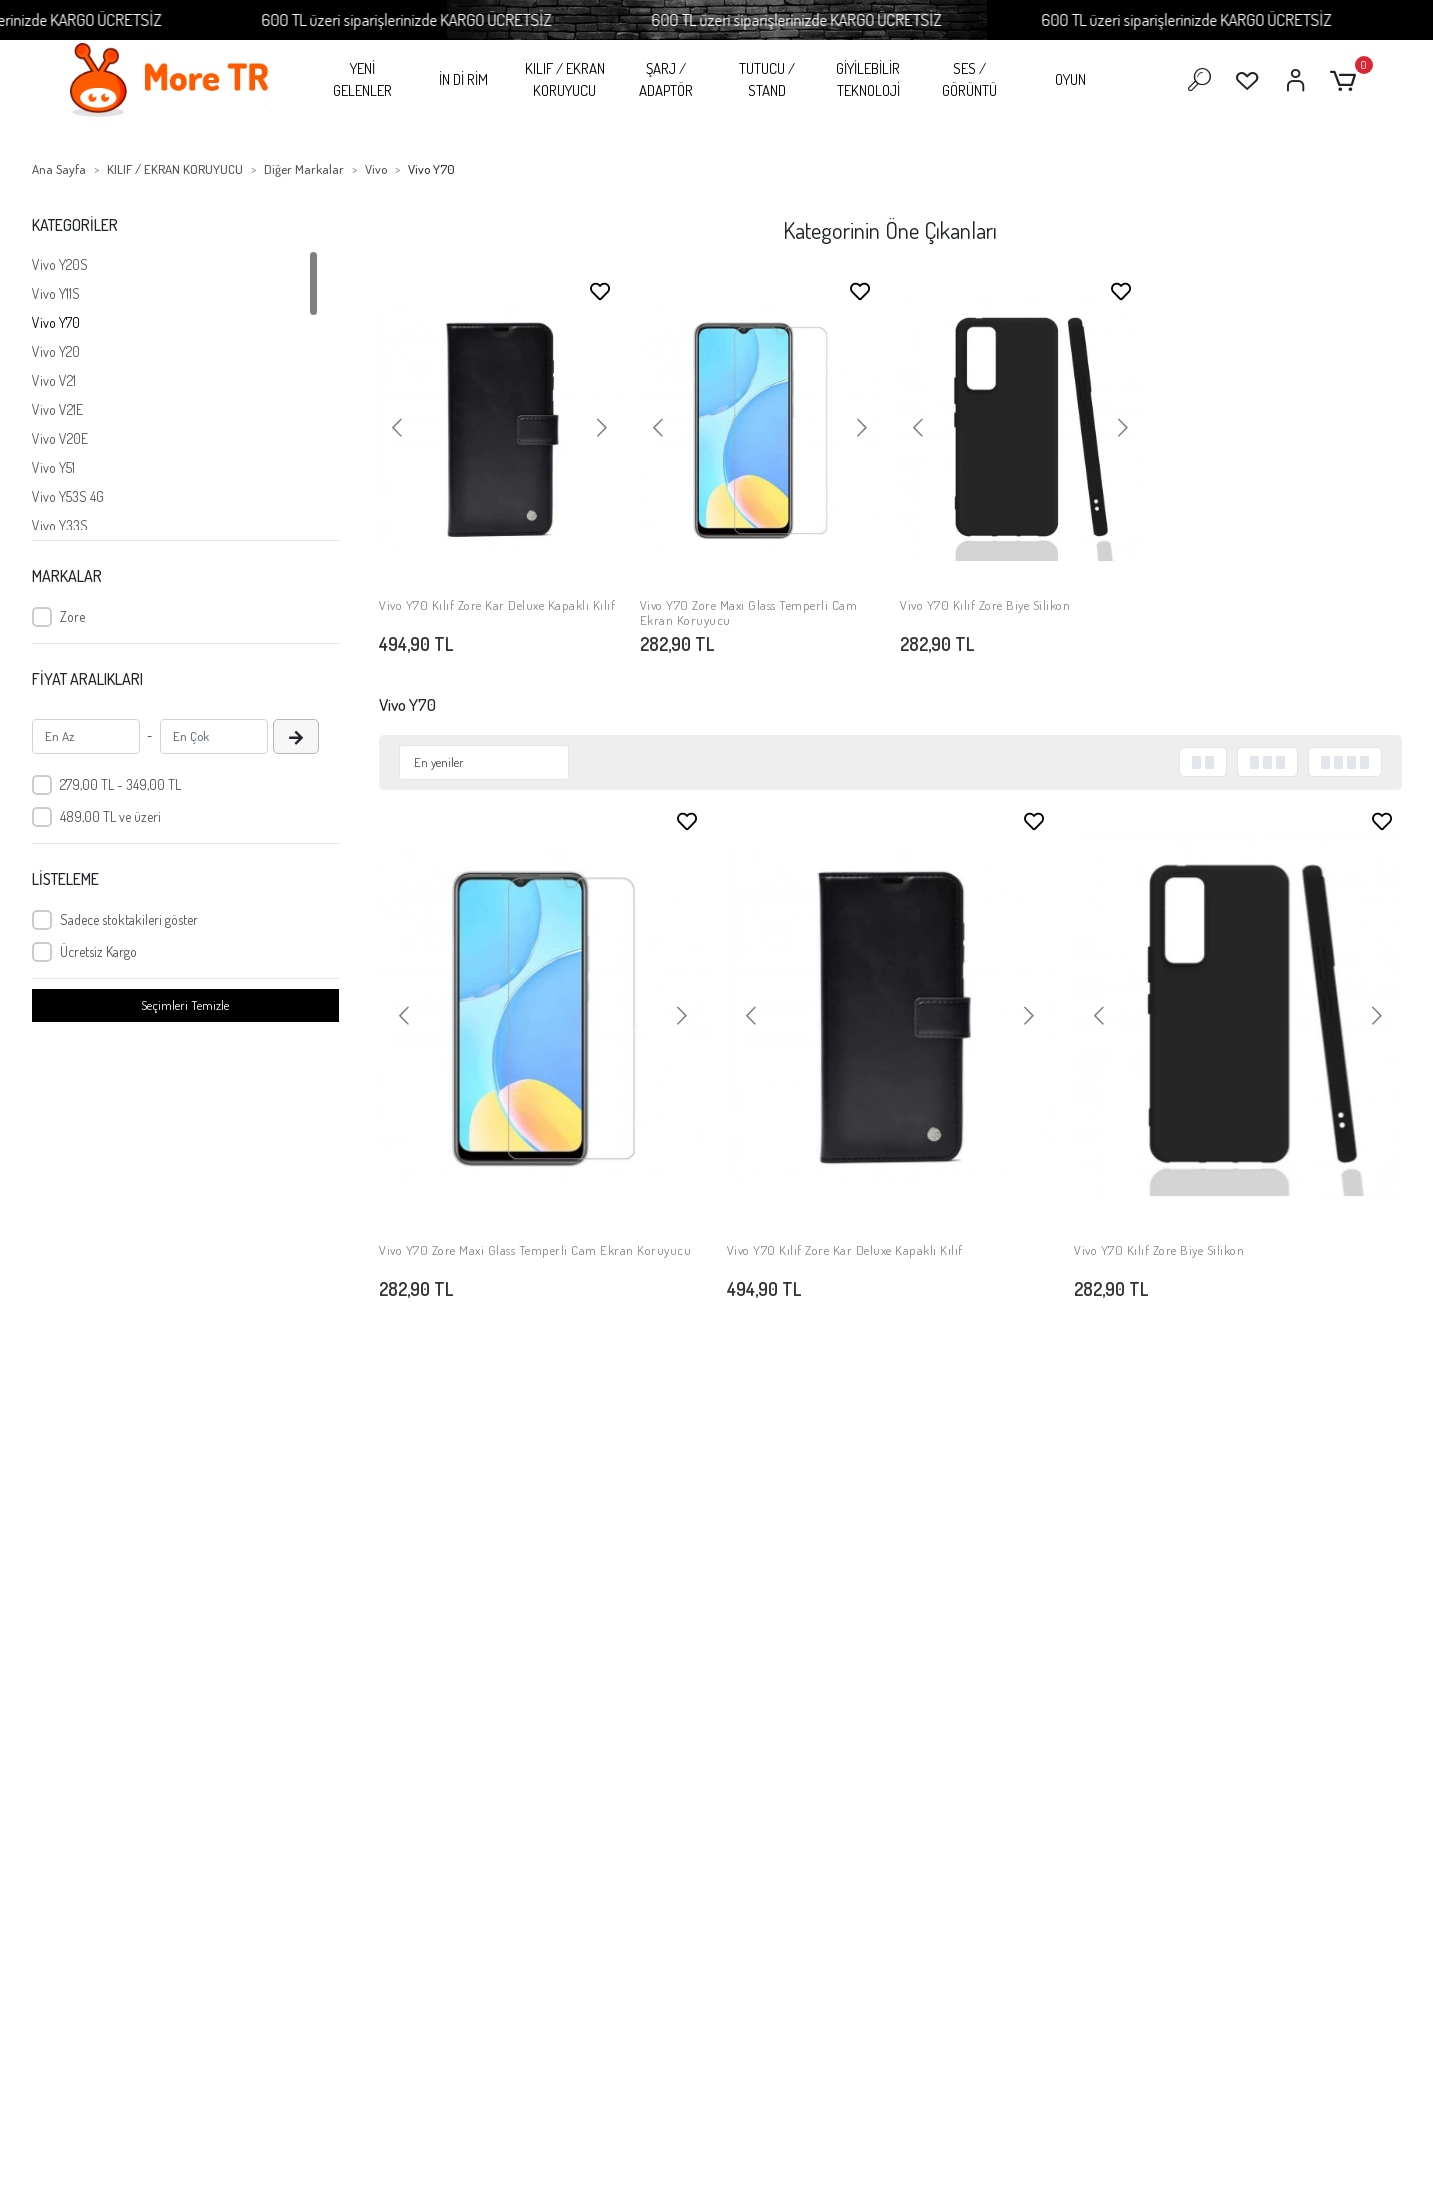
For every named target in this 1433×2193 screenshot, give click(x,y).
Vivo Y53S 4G (68, 496)
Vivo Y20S (60, 264)
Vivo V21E (57, 409)
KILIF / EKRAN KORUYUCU (565, 80)
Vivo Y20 (56, 351)
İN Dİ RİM (463, 79)
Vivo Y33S (60, 525)
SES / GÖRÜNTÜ (969, 80)
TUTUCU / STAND (767, 80)
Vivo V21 (54, 380)
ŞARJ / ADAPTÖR (666, 80)
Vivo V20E (60, 438)
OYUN (1070, 79)
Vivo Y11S (56, 293)
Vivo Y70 (56, 322)
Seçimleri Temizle (185, 1005)
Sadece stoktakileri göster (129, 919)
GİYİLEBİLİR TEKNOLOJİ (868, 80)
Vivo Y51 (53, 467)
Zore (72, 616)
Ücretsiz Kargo (98, 951)
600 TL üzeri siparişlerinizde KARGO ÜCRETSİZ (487, 19)
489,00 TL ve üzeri (110, 816)
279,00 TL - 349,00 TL (120, 784)
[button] (1346, 80)
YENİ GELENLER (362, 80)
